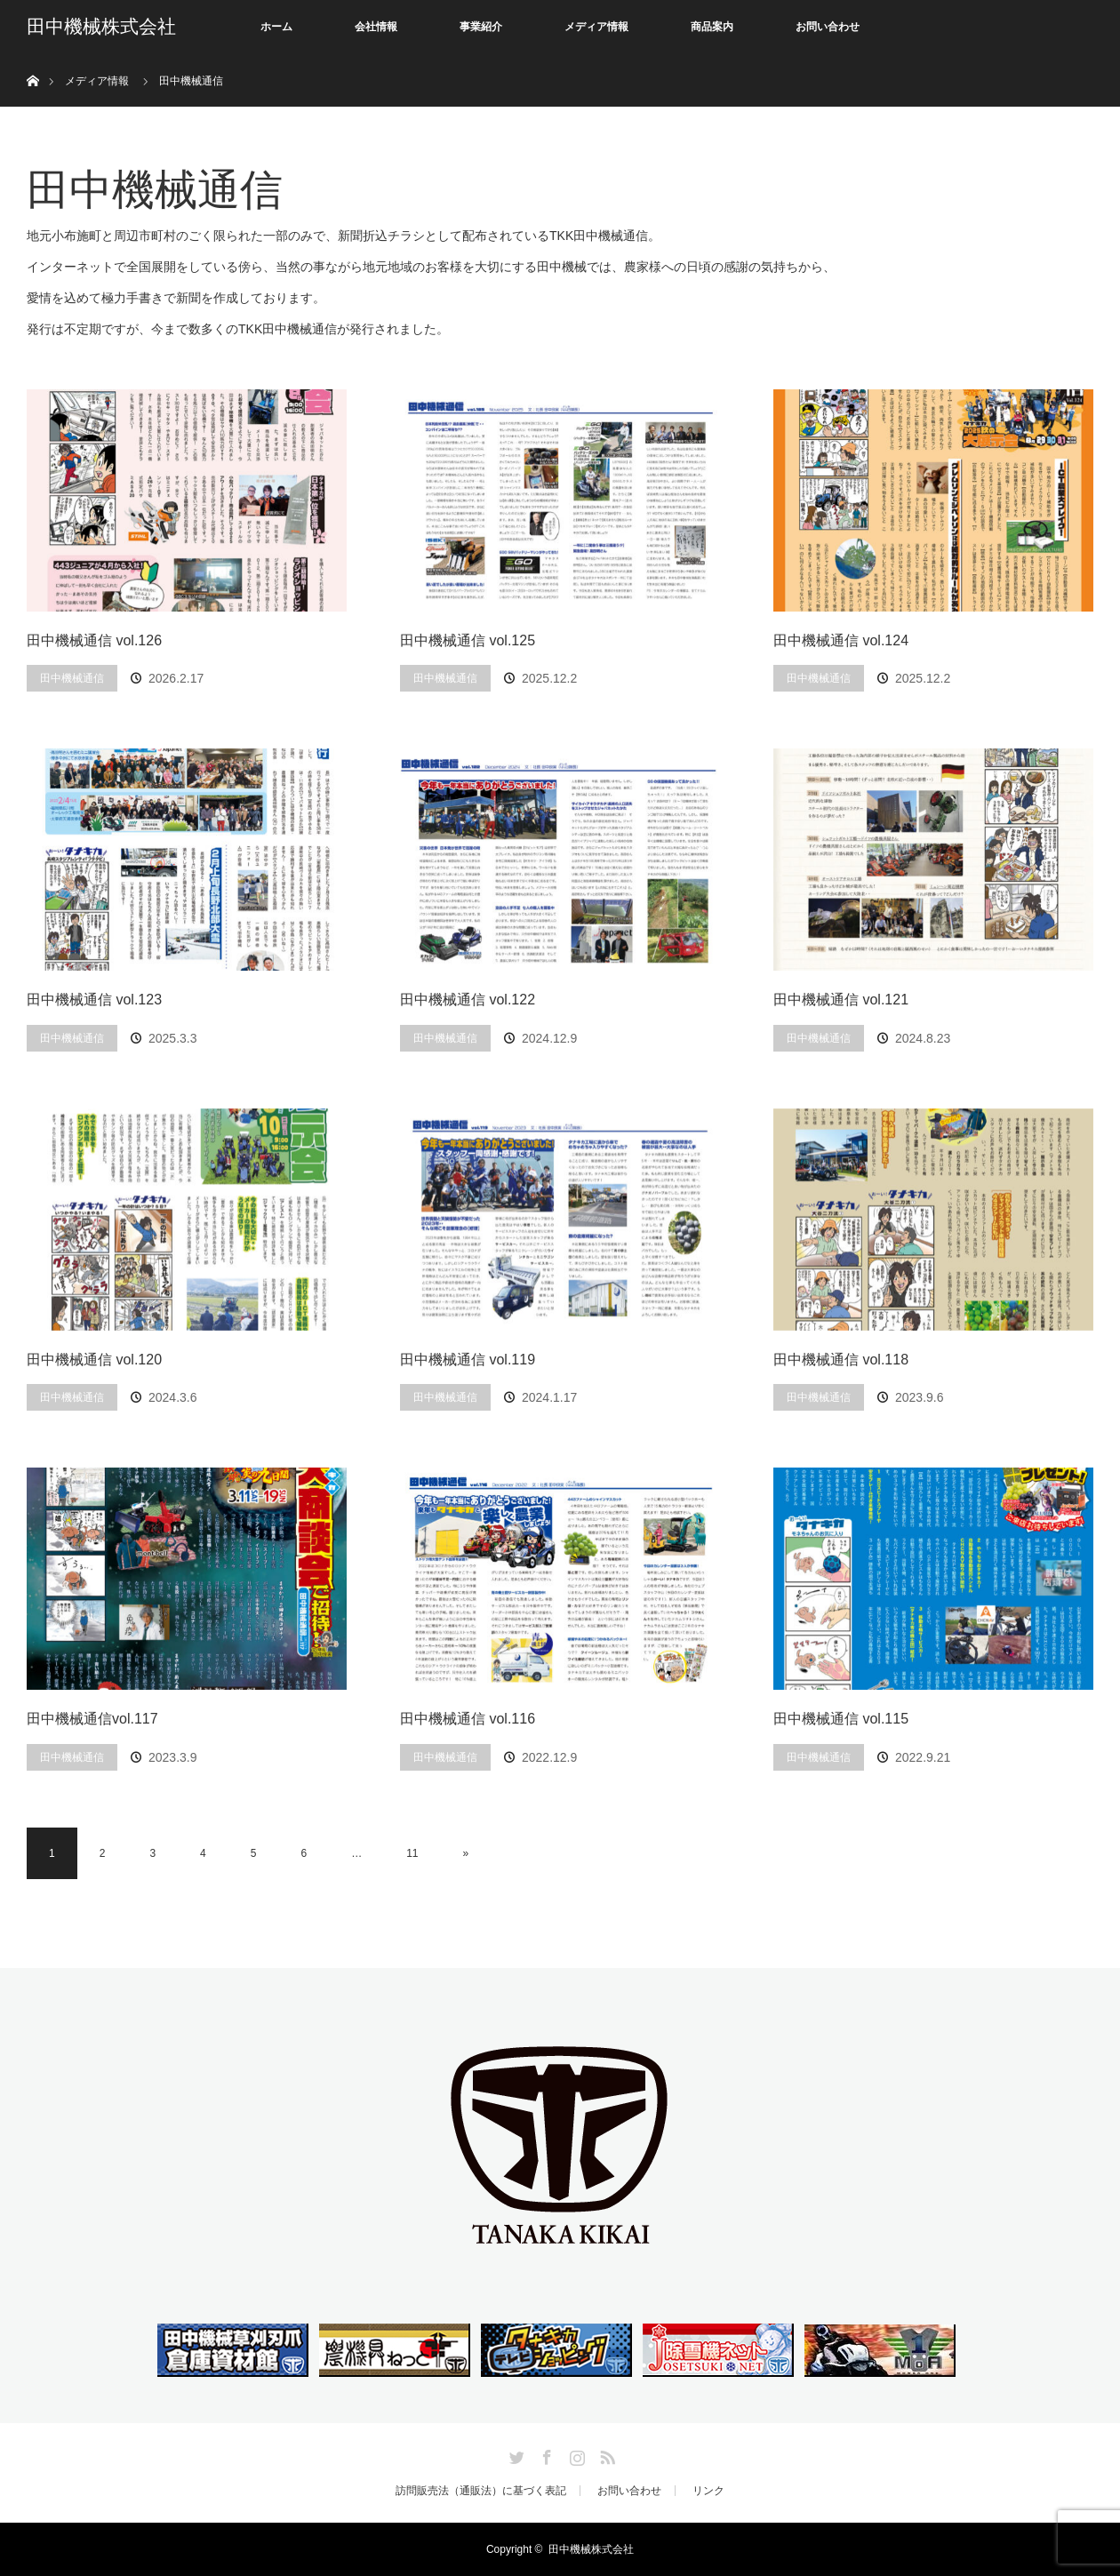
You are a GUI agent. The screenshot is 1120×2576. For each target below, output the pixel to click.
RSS (605, 2454)
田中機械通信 (72, 678)
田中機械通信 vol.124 (840, 640)
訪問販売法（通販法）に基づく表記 (481, 2490)
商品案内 (712, 26)
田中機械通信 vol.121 (840, 999)
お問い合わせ (828, 26)
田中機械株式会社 (101, 26)
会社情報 (376, 26)
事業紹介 (481, 26)
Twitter (514, 2454)
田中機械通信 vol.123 (94, 999)
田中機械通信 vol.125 (467, 640)
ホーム (276, 26)
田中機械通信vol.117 (92, 1718)
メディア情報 (596, 26)
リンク (708, 2490)
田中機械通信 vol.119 (467, 1359)
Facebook (545, 2454)
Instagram (575, 2454)
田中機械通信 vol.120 (94, 1359)
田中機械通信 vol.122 (467, 999)
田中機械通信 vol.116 (467, 1718)
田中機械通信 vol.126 (94, 640)
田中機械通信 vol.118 (840, 1359)
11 (412, 1853)
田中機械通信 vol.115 (840, 1718)
